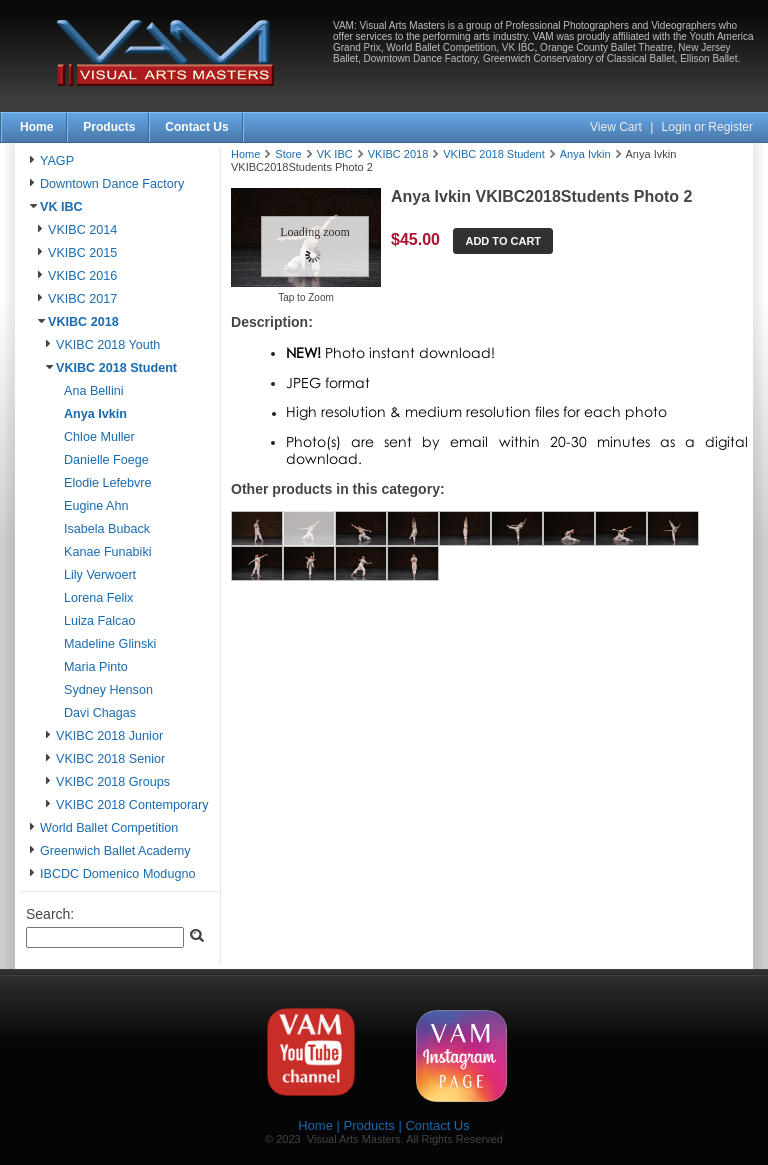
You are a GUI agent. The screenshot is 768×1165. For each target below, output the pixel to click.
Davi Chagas (100, 713)
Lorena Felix (98, 598)
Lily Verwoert (100, 575)
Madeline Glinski (110, 644)
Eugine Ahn (96, 506)
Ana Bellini (94, 391)
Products (109, 127)
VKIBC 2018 (83, 322)
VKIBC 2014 (82, 230)
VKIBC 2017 (82, 299)
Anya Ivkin (95, 414)
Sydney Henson (108, 690)
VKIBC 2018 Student (116, 368)
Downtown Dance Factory (112, 184)
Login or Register (707, 127)
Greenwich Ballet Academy (115, 851)
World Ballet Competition (109, 828)
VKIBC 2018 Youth (108, 345)
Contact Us (196, 127)
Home (36, 127)
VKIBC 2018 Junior (109, 736)
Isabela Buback (107, 529)
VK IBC (61, 207)
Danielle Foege (106, 460)
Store (288, 154)
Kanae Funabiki (108, 552)
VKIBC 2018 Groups (113, 782)
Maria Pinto (96, 667)
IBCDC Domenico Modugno (117, 874)
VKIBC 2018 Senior (110, 759)
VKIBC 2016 (82, 276)
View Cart (617, 127)
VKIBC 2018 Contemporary (132, 805)
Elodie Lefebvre (108, 483)
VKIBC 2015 (82, 253)
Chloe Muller (99, 437)
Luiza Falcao (99, 621)
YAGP (57, 161)
